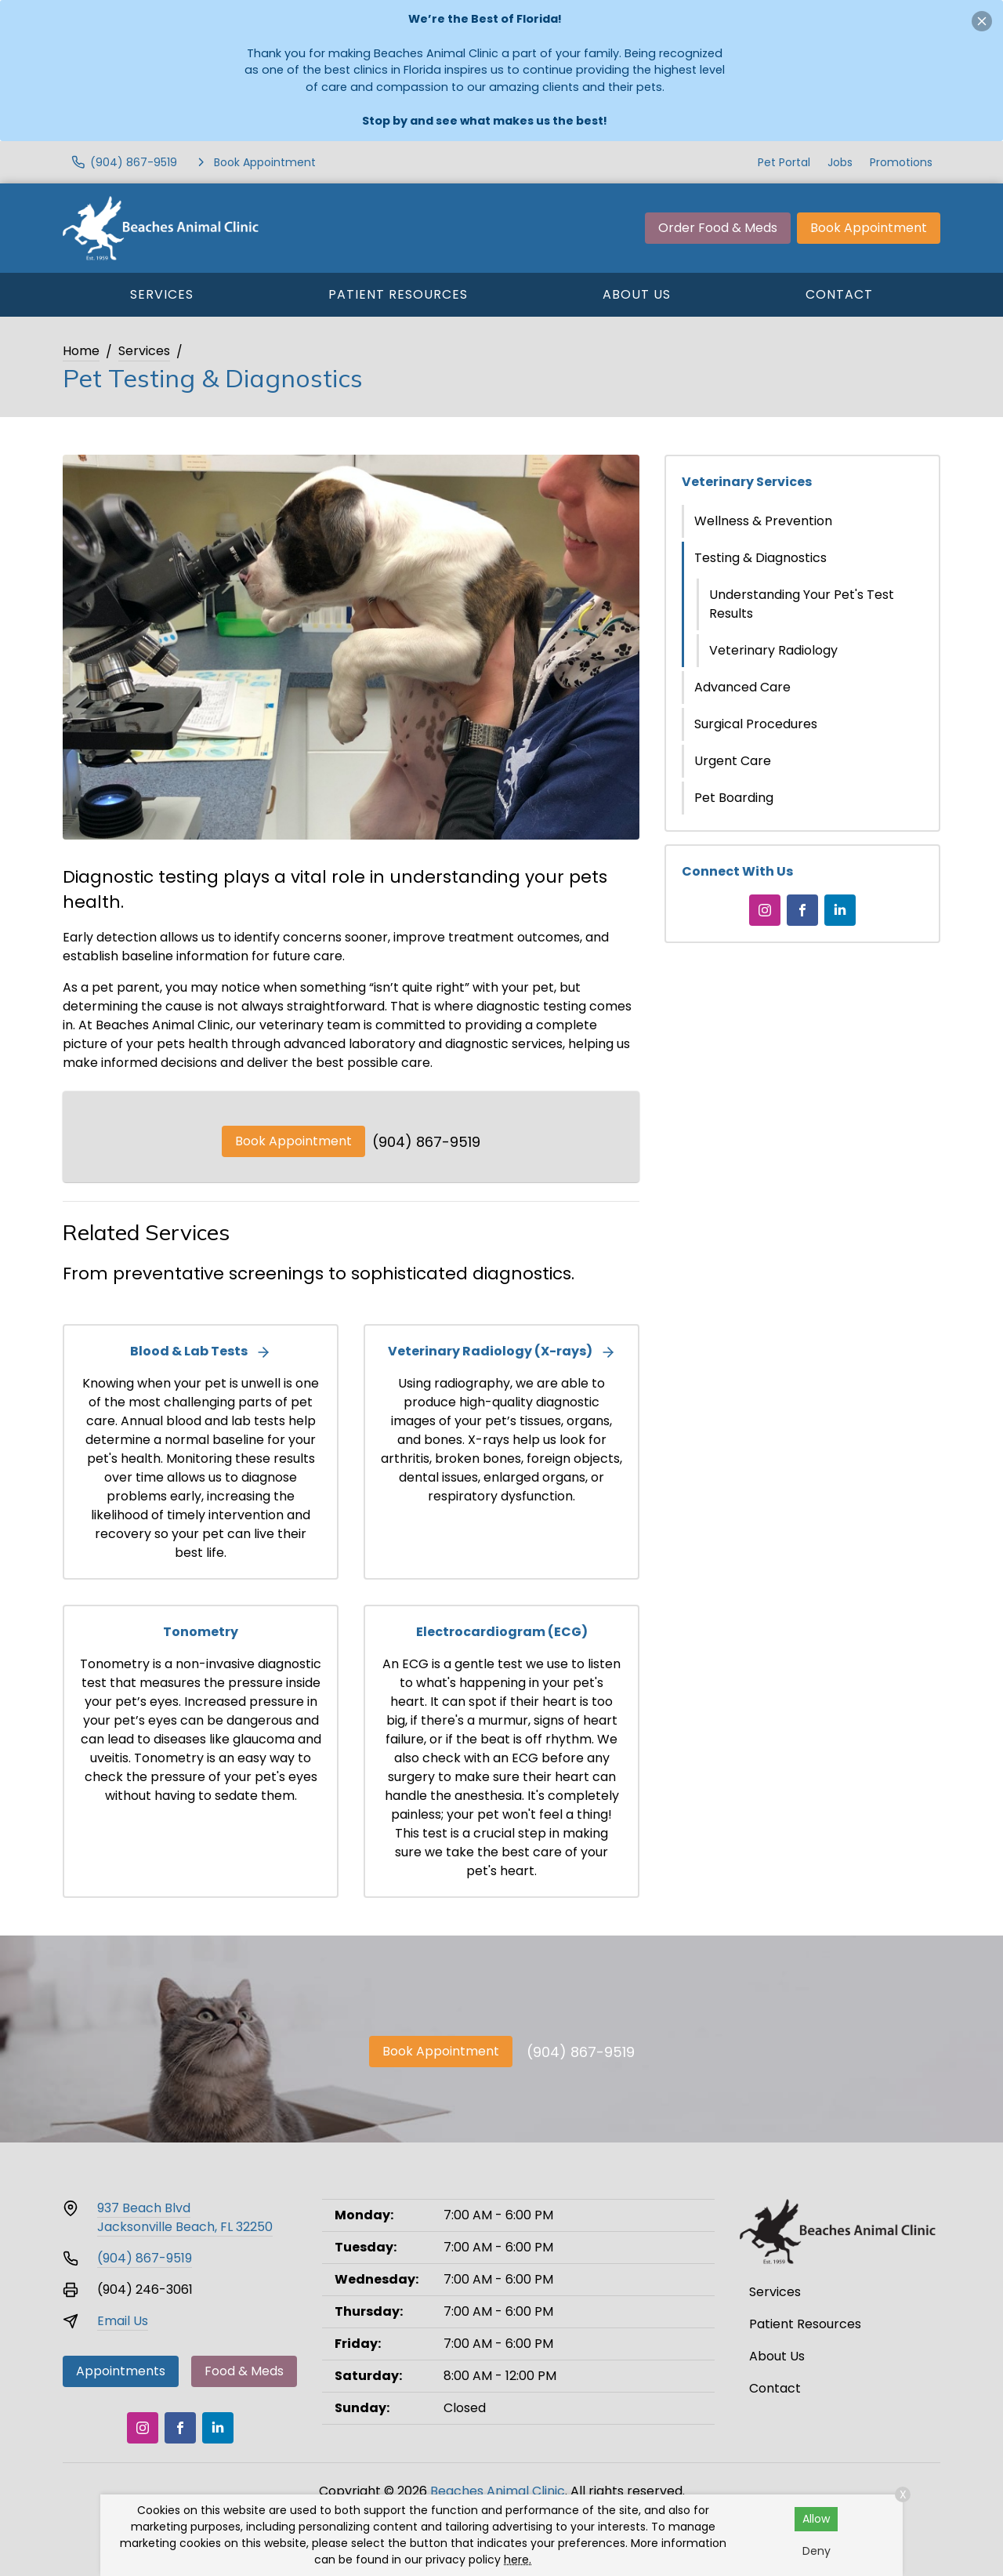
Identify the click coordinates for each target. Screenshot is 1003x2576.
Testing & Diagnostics (760, 558)
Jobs (840, 162)
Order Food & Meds (717, 228)
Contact (839, 294)
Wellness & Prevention (763, 521)
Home (81, 351)
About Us (637, 294)
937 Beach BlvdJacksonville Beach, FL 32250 (185, 2217)
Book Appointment (868, 228)
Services (162, 294)
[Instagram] (764, 910)
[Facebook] (802, 910)
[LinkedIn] (840, 910)
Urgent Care (732, 761)
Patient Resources (398, 294)
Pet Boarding (733, 798)
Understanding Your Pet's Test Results (801, 604)
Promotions (901, 162)
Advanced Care (742, 687)
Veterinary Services (747, 482)
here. (517, 2559)
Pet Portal (784, 162)
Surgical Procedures (755, 724)
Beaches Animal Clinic (497, 2491)
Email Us (122, 2321)
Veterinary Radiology (773, 650)
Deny (816, 2551)
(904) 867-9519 (426, 1142)
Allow (816, 2519)
